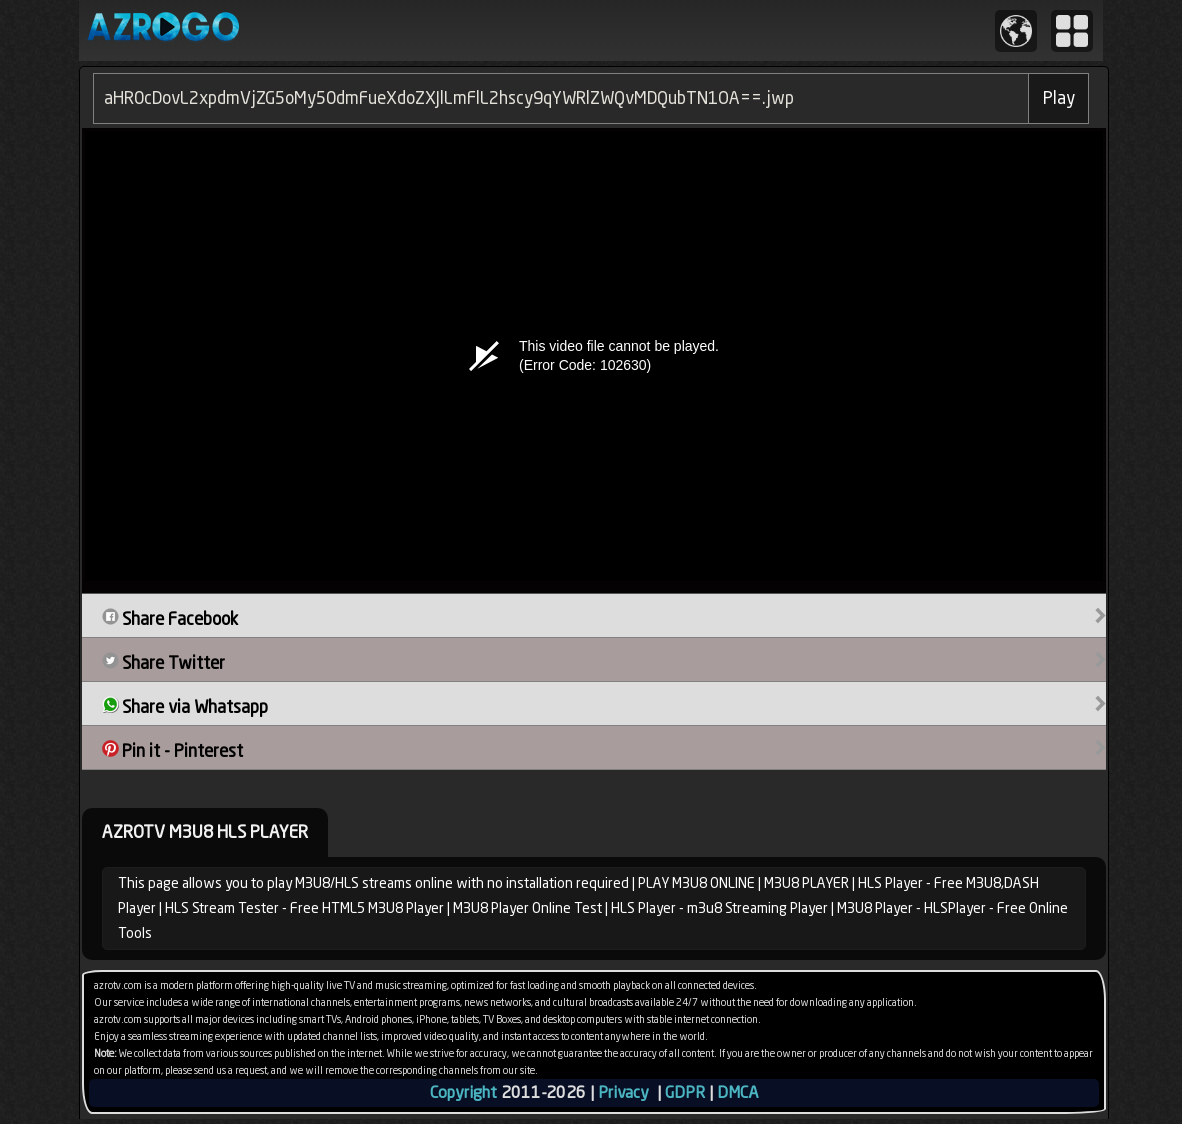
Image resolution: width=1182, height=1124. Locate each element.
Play (1059, 98)
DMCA (737, 1092)
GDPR (685, 1092)
